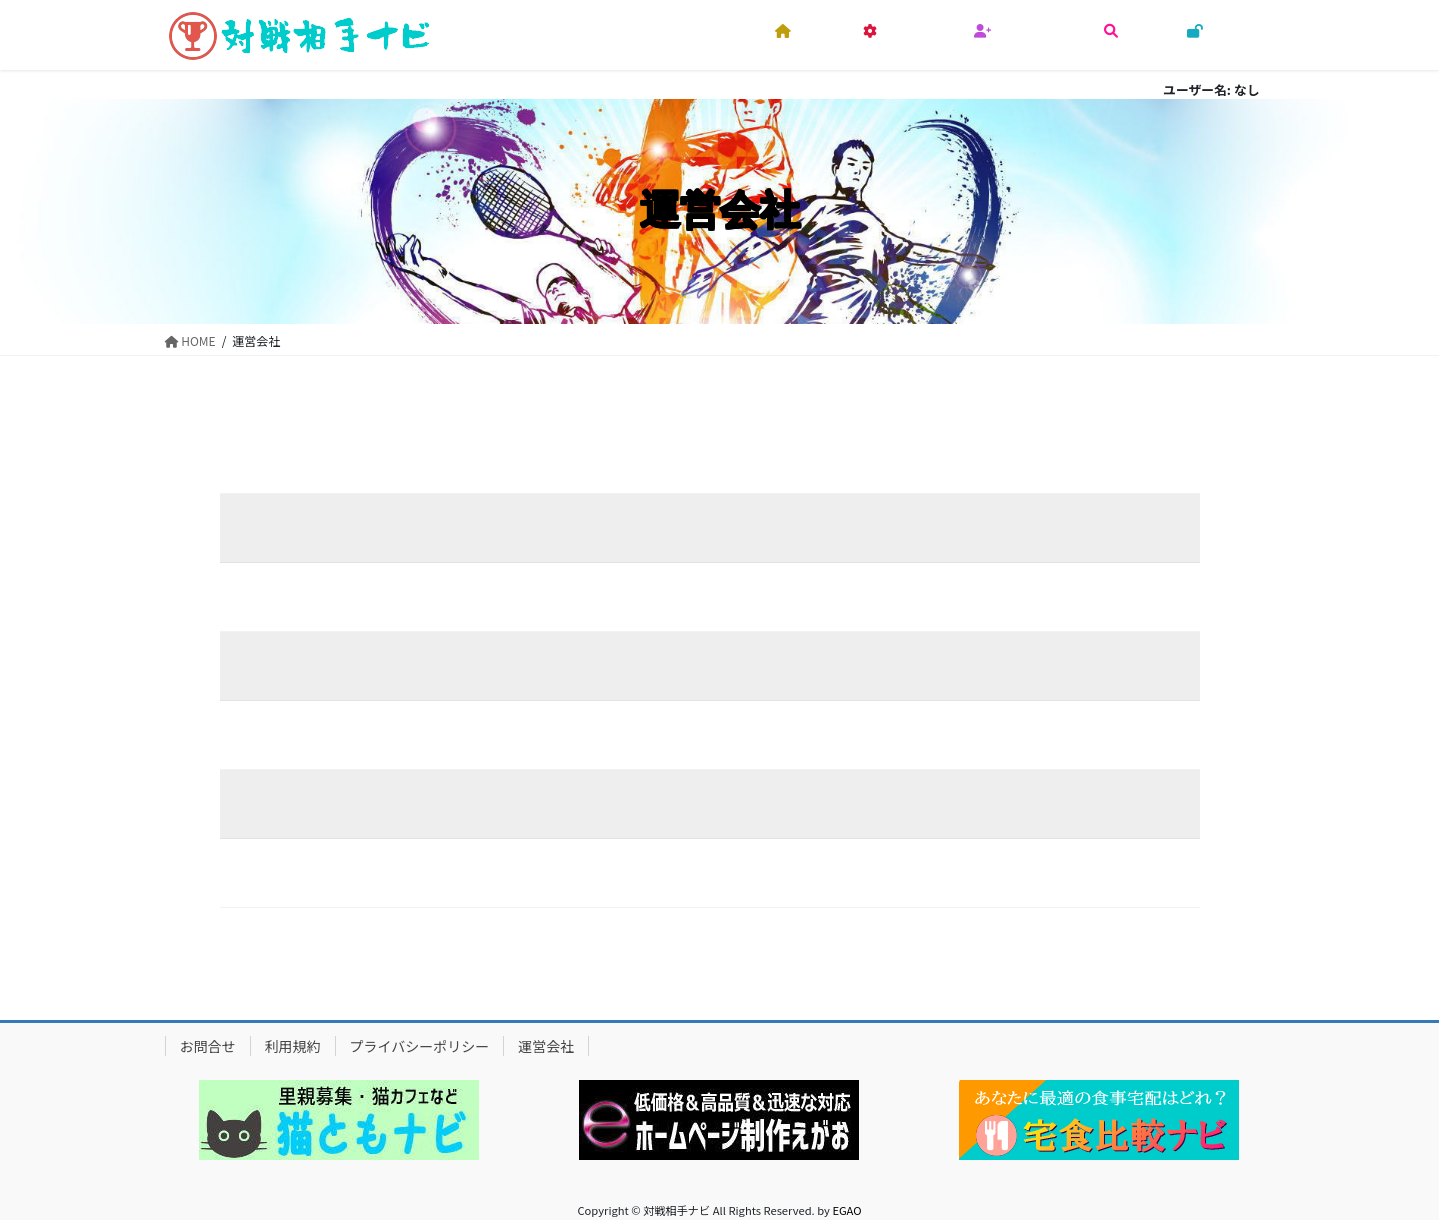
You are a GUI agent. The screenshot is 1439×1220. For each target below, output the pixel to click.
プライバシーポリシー (420, 1046)
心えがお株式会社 (584, 527)
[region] (340, 1120)
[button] (339, 1120)
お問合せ (208, 1046)
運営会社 (546, 1046)
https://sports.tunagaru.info (603, 872)
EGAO (846, 1210)
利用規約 (293, 1046)
